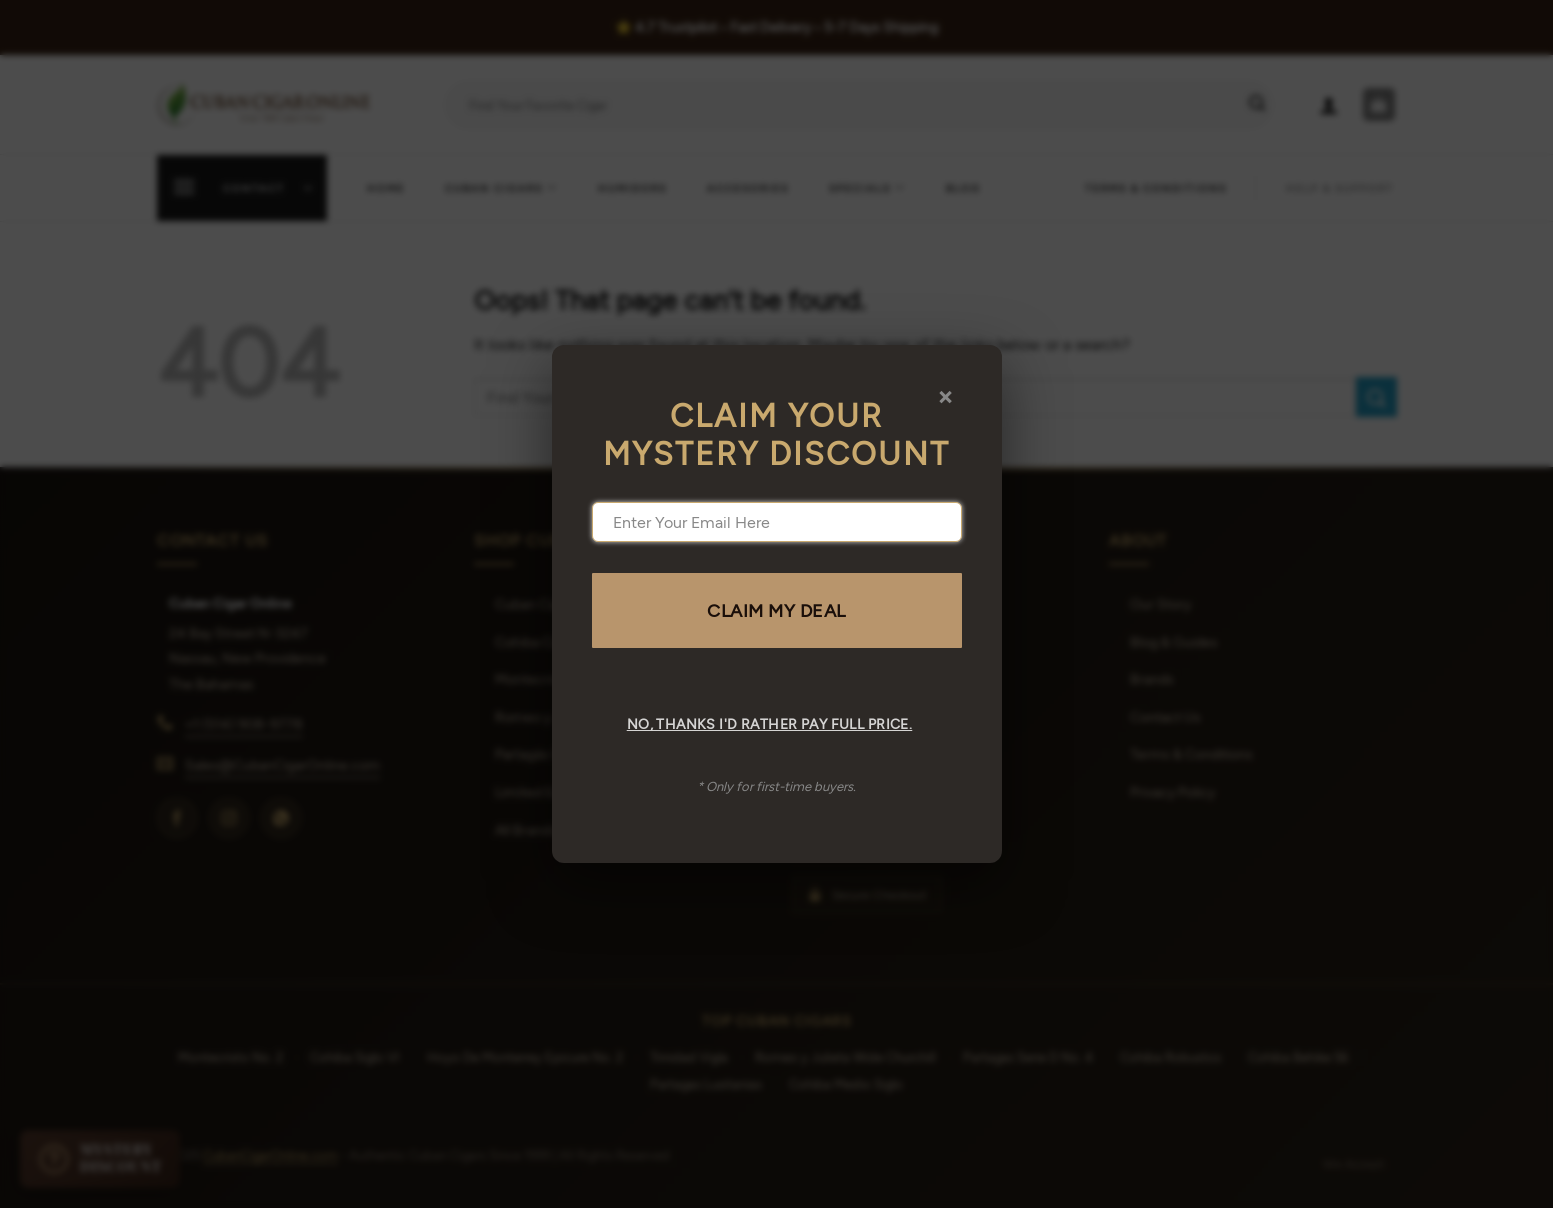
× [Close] (945, 395)
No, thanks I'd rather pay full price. (770, 723)
